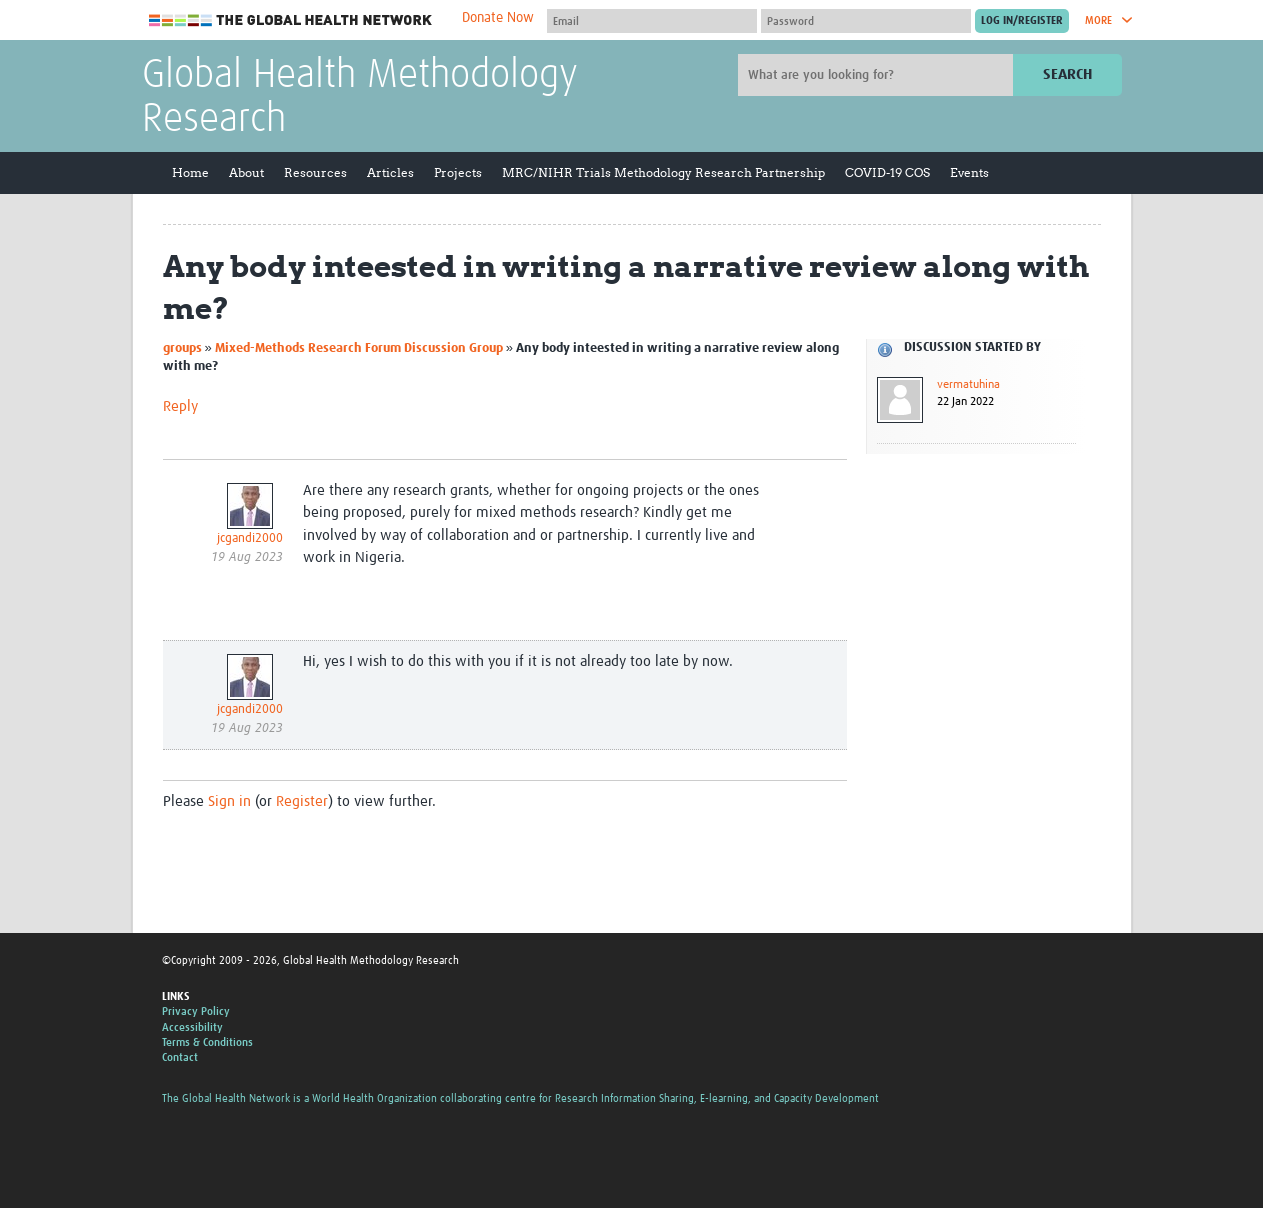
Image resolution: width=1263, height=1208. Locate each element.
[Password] (866, 21)
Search (1067, 74)
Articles (390, 172)
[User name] (652, 21)
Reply (180, 406)
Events (969, 172)
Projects (458, 172)
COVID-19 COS (887, 172)
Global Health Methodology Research (360, 98)
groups (182, 348)
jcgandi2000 (250, 538)
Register (302, 801)
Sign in (229, 801)
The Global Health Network (291, 20)
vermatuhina (968, 385)
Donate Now (498, 18)
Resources (315, 172)
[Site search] (878, 75)
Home (190, 172)
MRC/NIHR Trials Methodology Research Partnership (663, 172)
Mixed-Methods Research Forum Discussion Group (359, 348)
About (246, 172)
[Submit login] (1022, 21)
